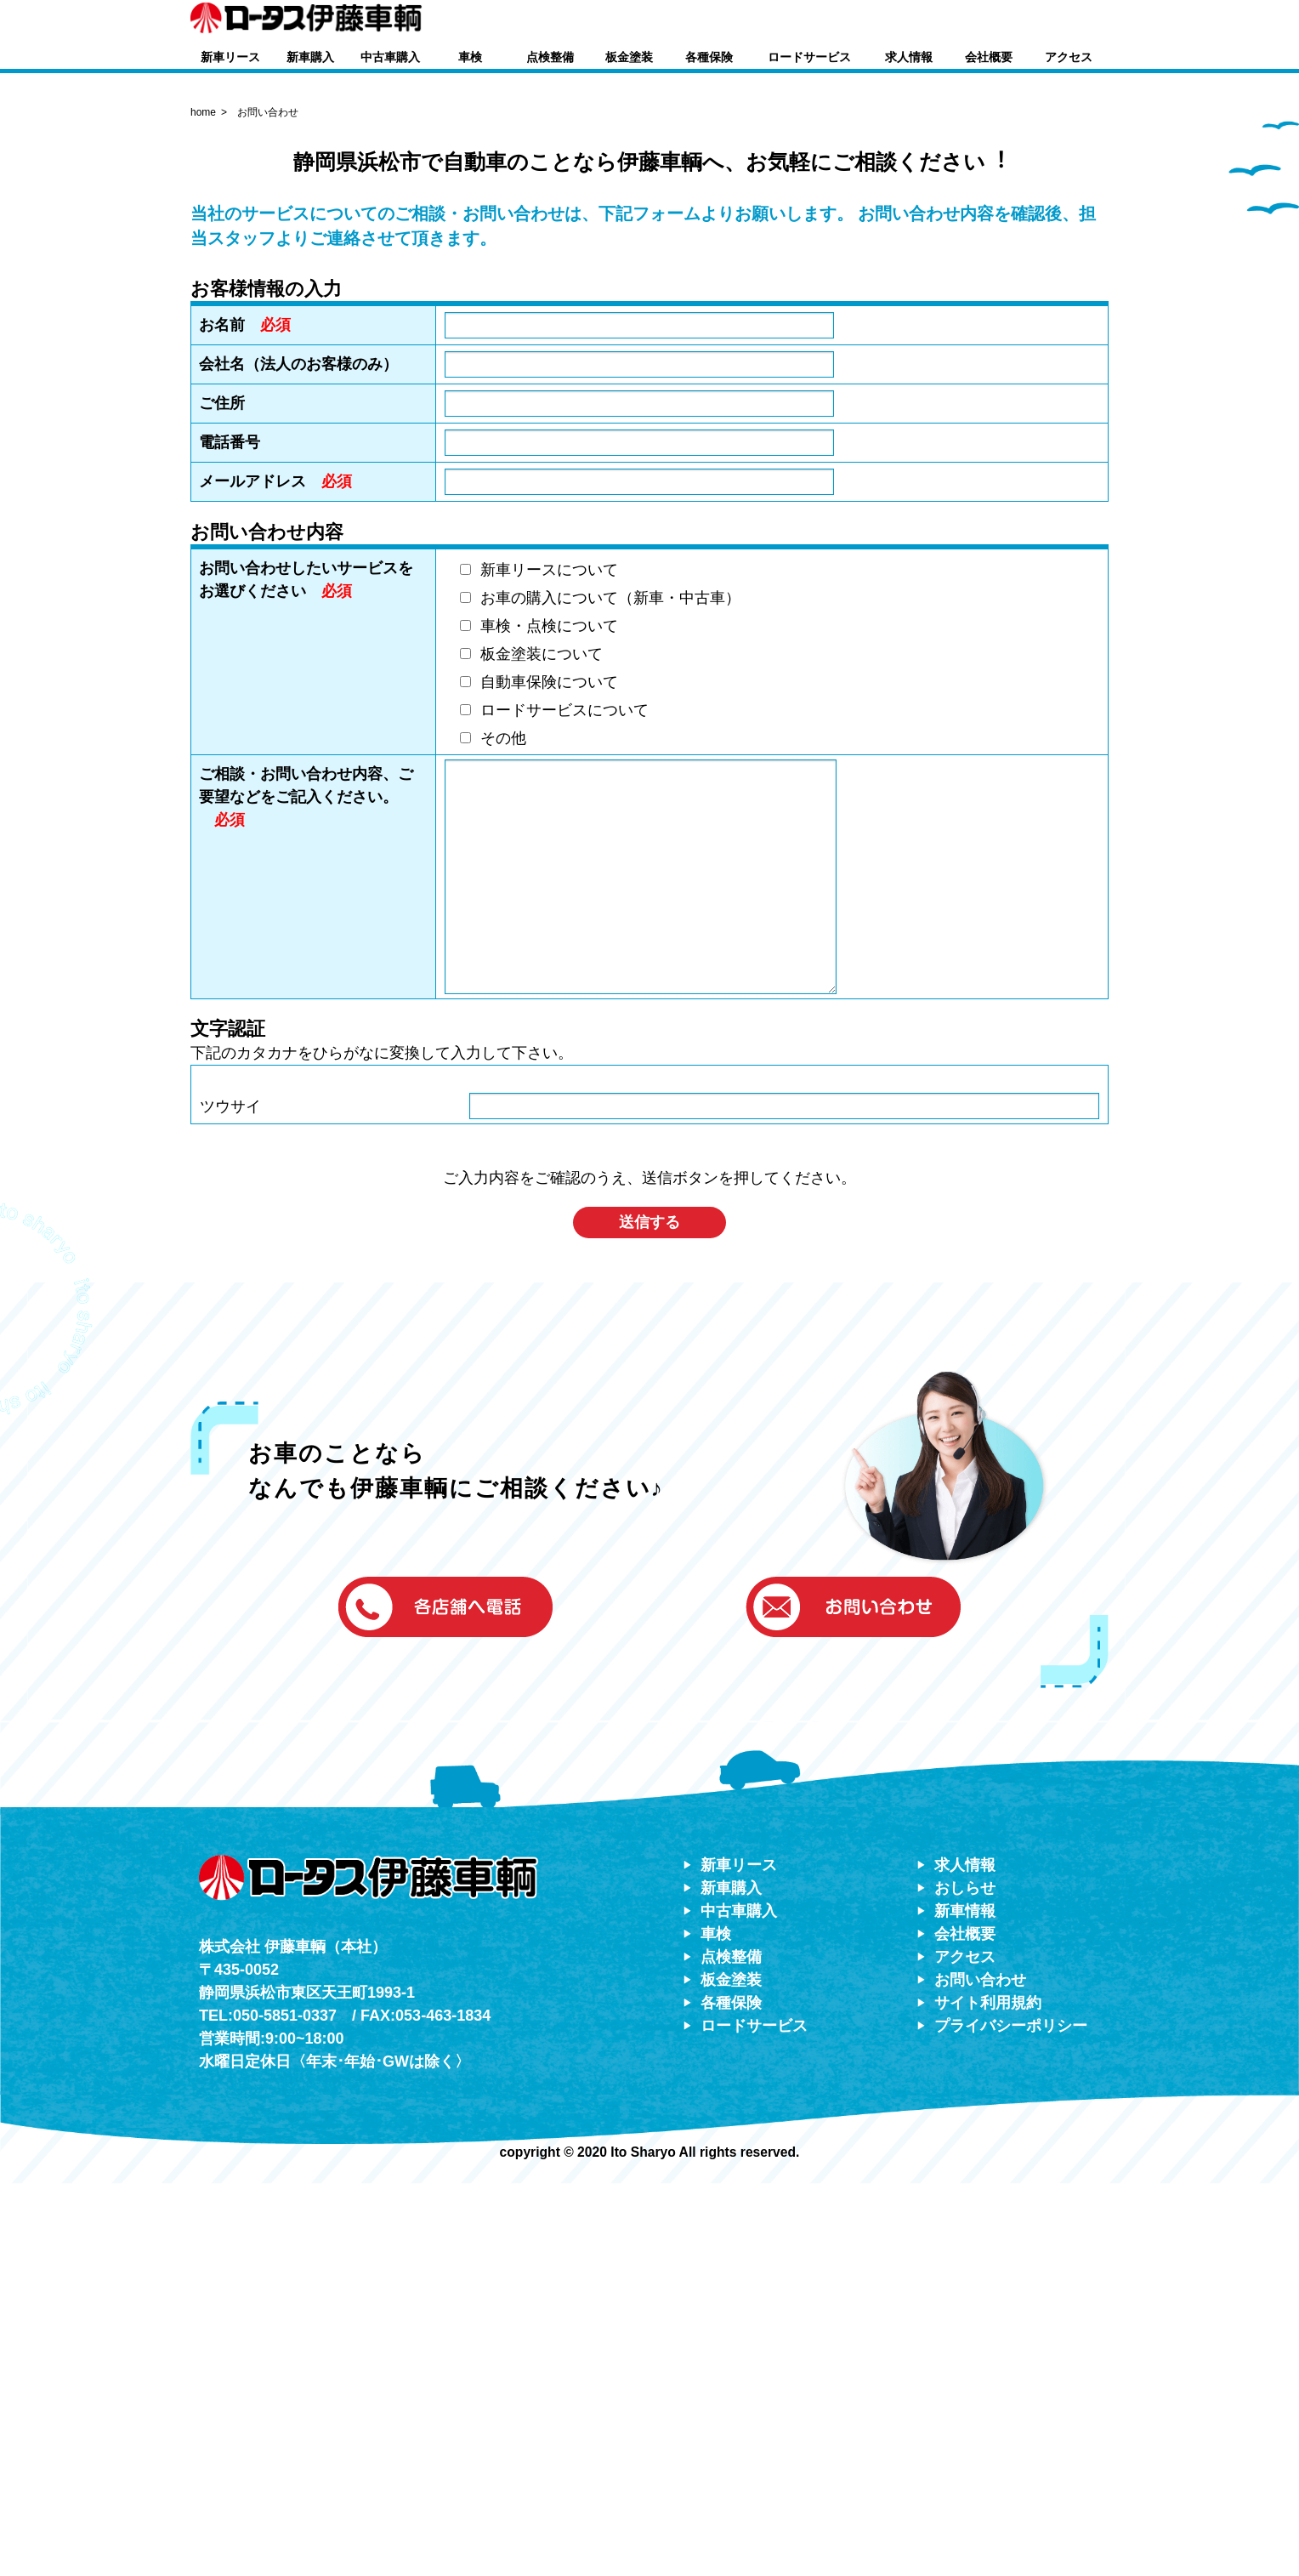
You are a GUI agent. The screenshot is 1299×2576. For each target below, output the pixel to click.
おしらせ (965, 2280)
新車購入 (310, 57)
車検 (470, 57)
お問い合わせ (980, 2371)
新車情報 (965, 2303)
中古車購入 (390, 57)
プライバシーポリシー (1010, 2417)
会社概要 (989, 57)
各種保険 (709, 57)
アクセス (1068, 57)
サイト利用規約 (987, 2394)
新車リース (230, 57)
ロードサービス (809, 57)
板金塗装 (629, 57)
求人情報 (909, 57)
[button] (922, 20)
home (203, 504)
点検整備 (550, 57)
